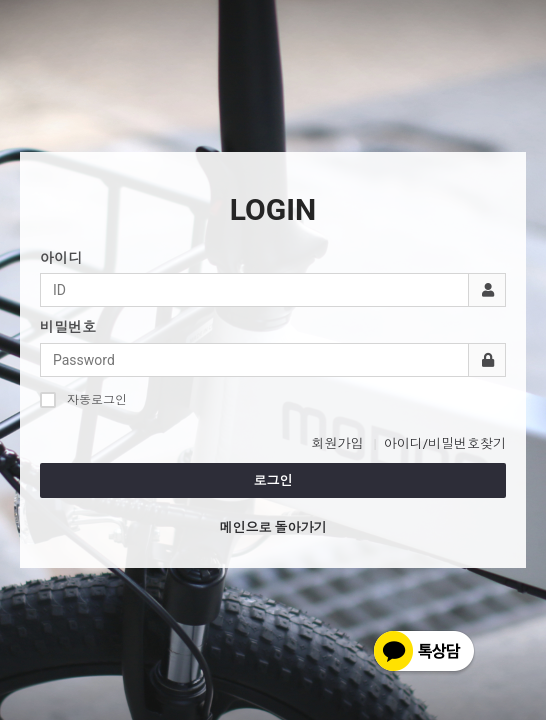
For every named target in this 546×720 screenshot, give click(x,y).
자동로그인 (83, 399)
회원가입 (337, 443)
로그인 (273, 480)
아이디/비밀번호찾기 (445, 443)
